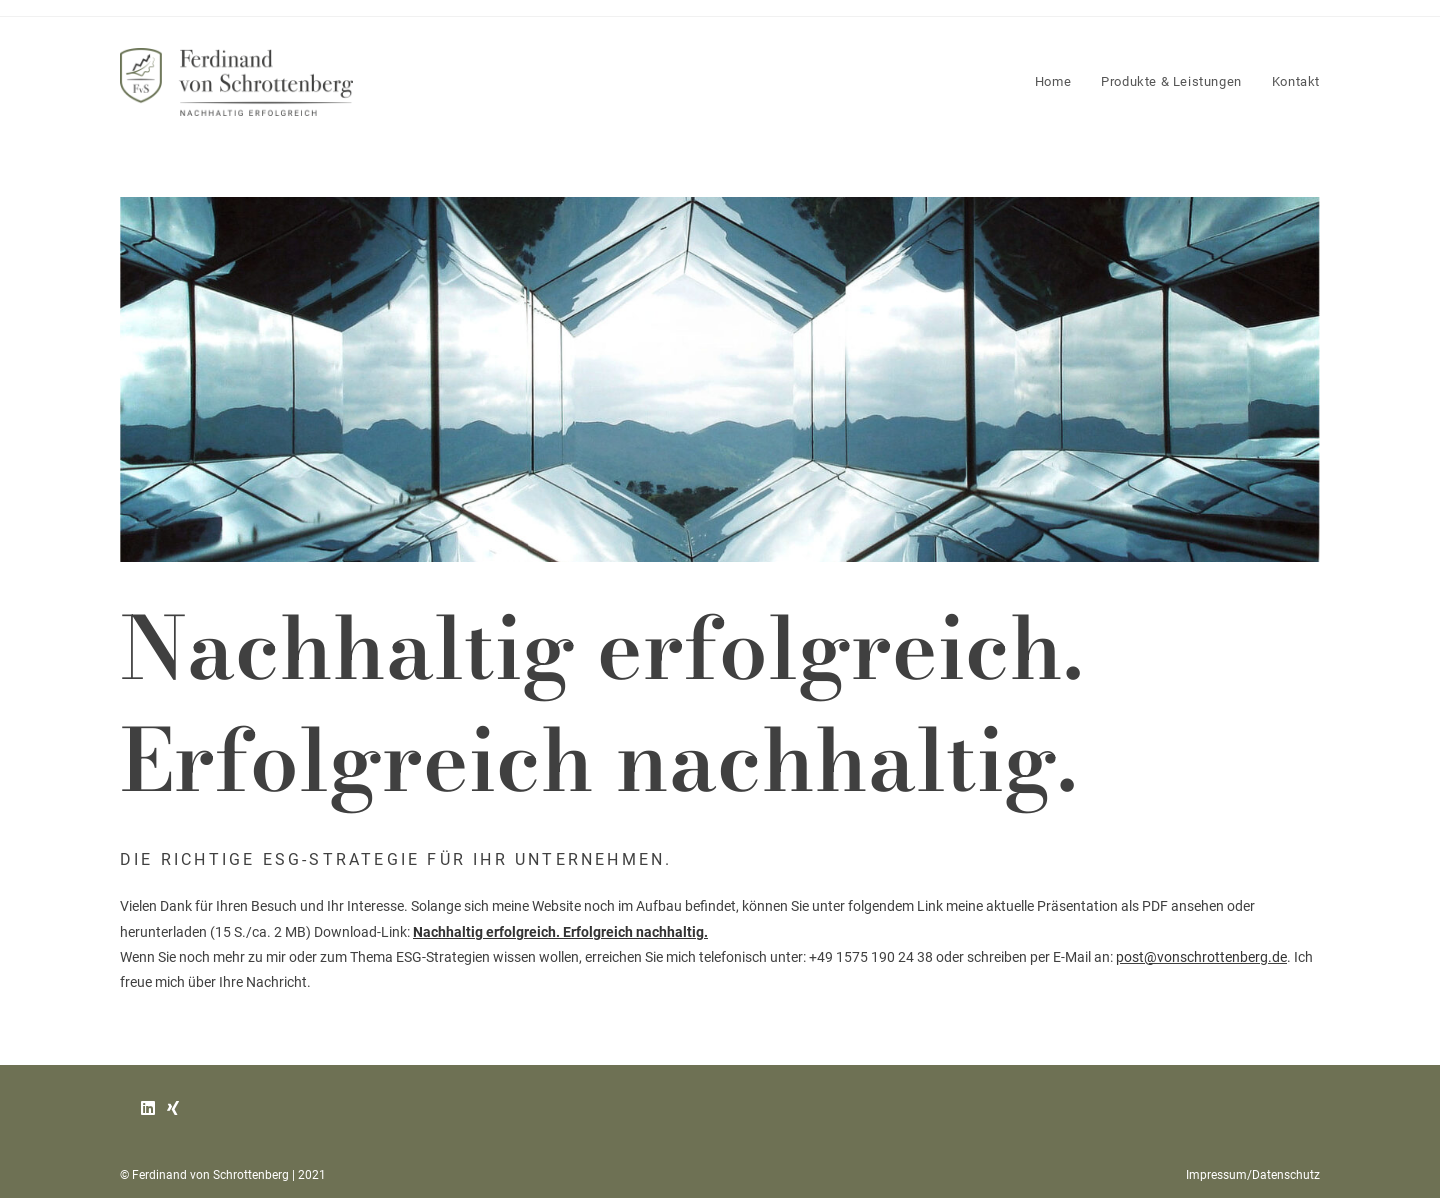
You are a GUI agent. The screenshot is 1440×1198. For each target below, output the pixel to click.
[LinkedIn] (148, 1109)
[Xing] (173, 1109)
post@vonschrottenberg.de (1201, 957)
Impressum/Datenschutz (1253, 1175)
